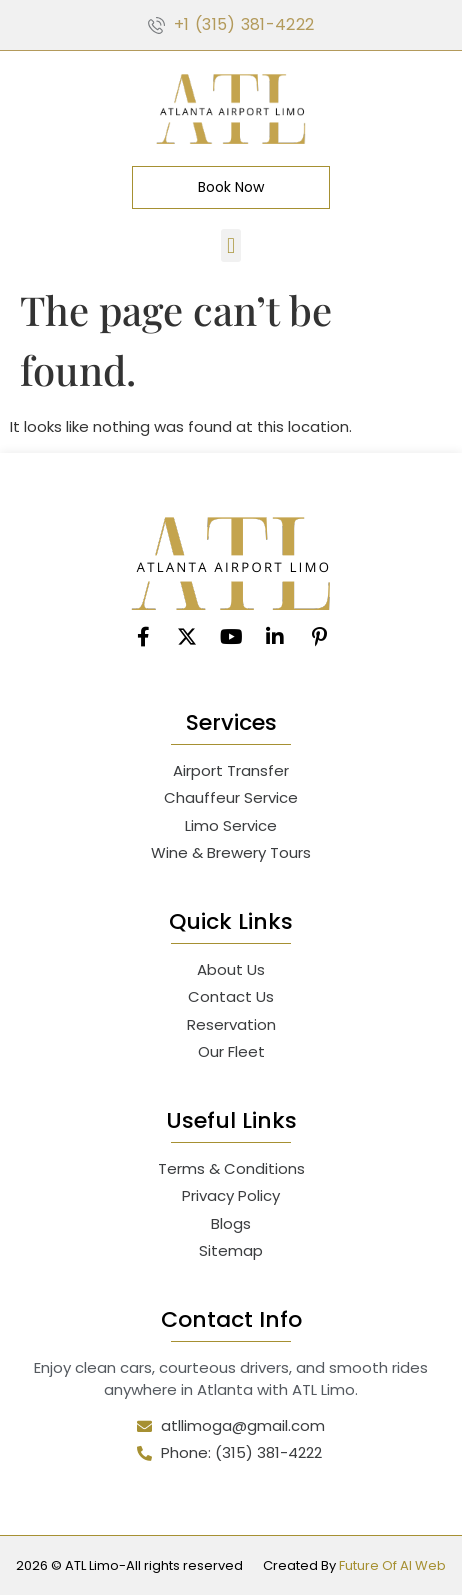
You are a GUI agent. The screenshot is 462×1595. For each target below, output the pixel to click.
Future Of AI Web (392, 1565)
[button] (230, 245)
